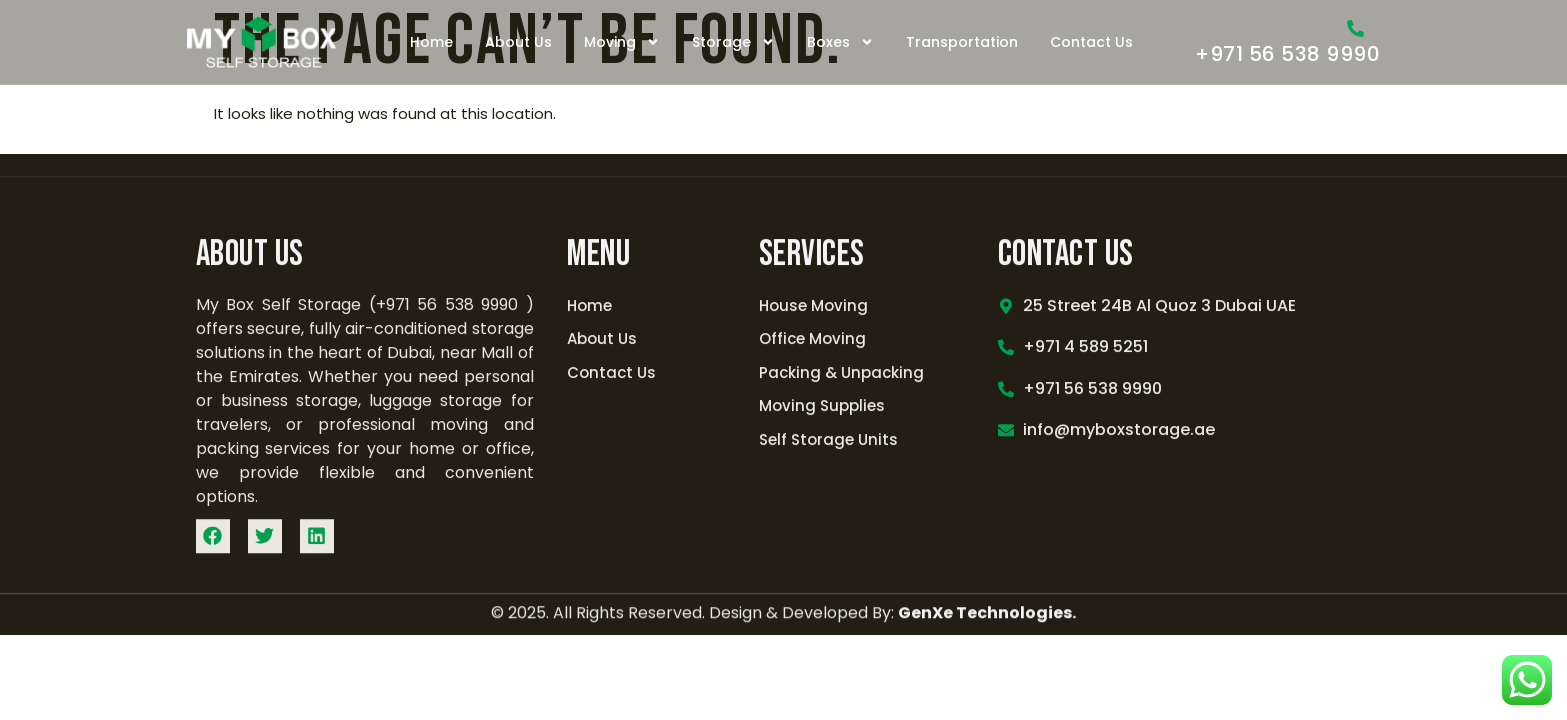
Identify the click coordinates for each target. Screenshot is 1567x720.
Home (431, 42)
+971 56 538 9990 (1287, 54)
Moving (622, 42)
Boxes (840, 42)
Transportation (962, 42)
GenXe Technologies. (987, 616)
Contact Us (1091, 42)
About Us (518, 42)
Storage (733, 42)
